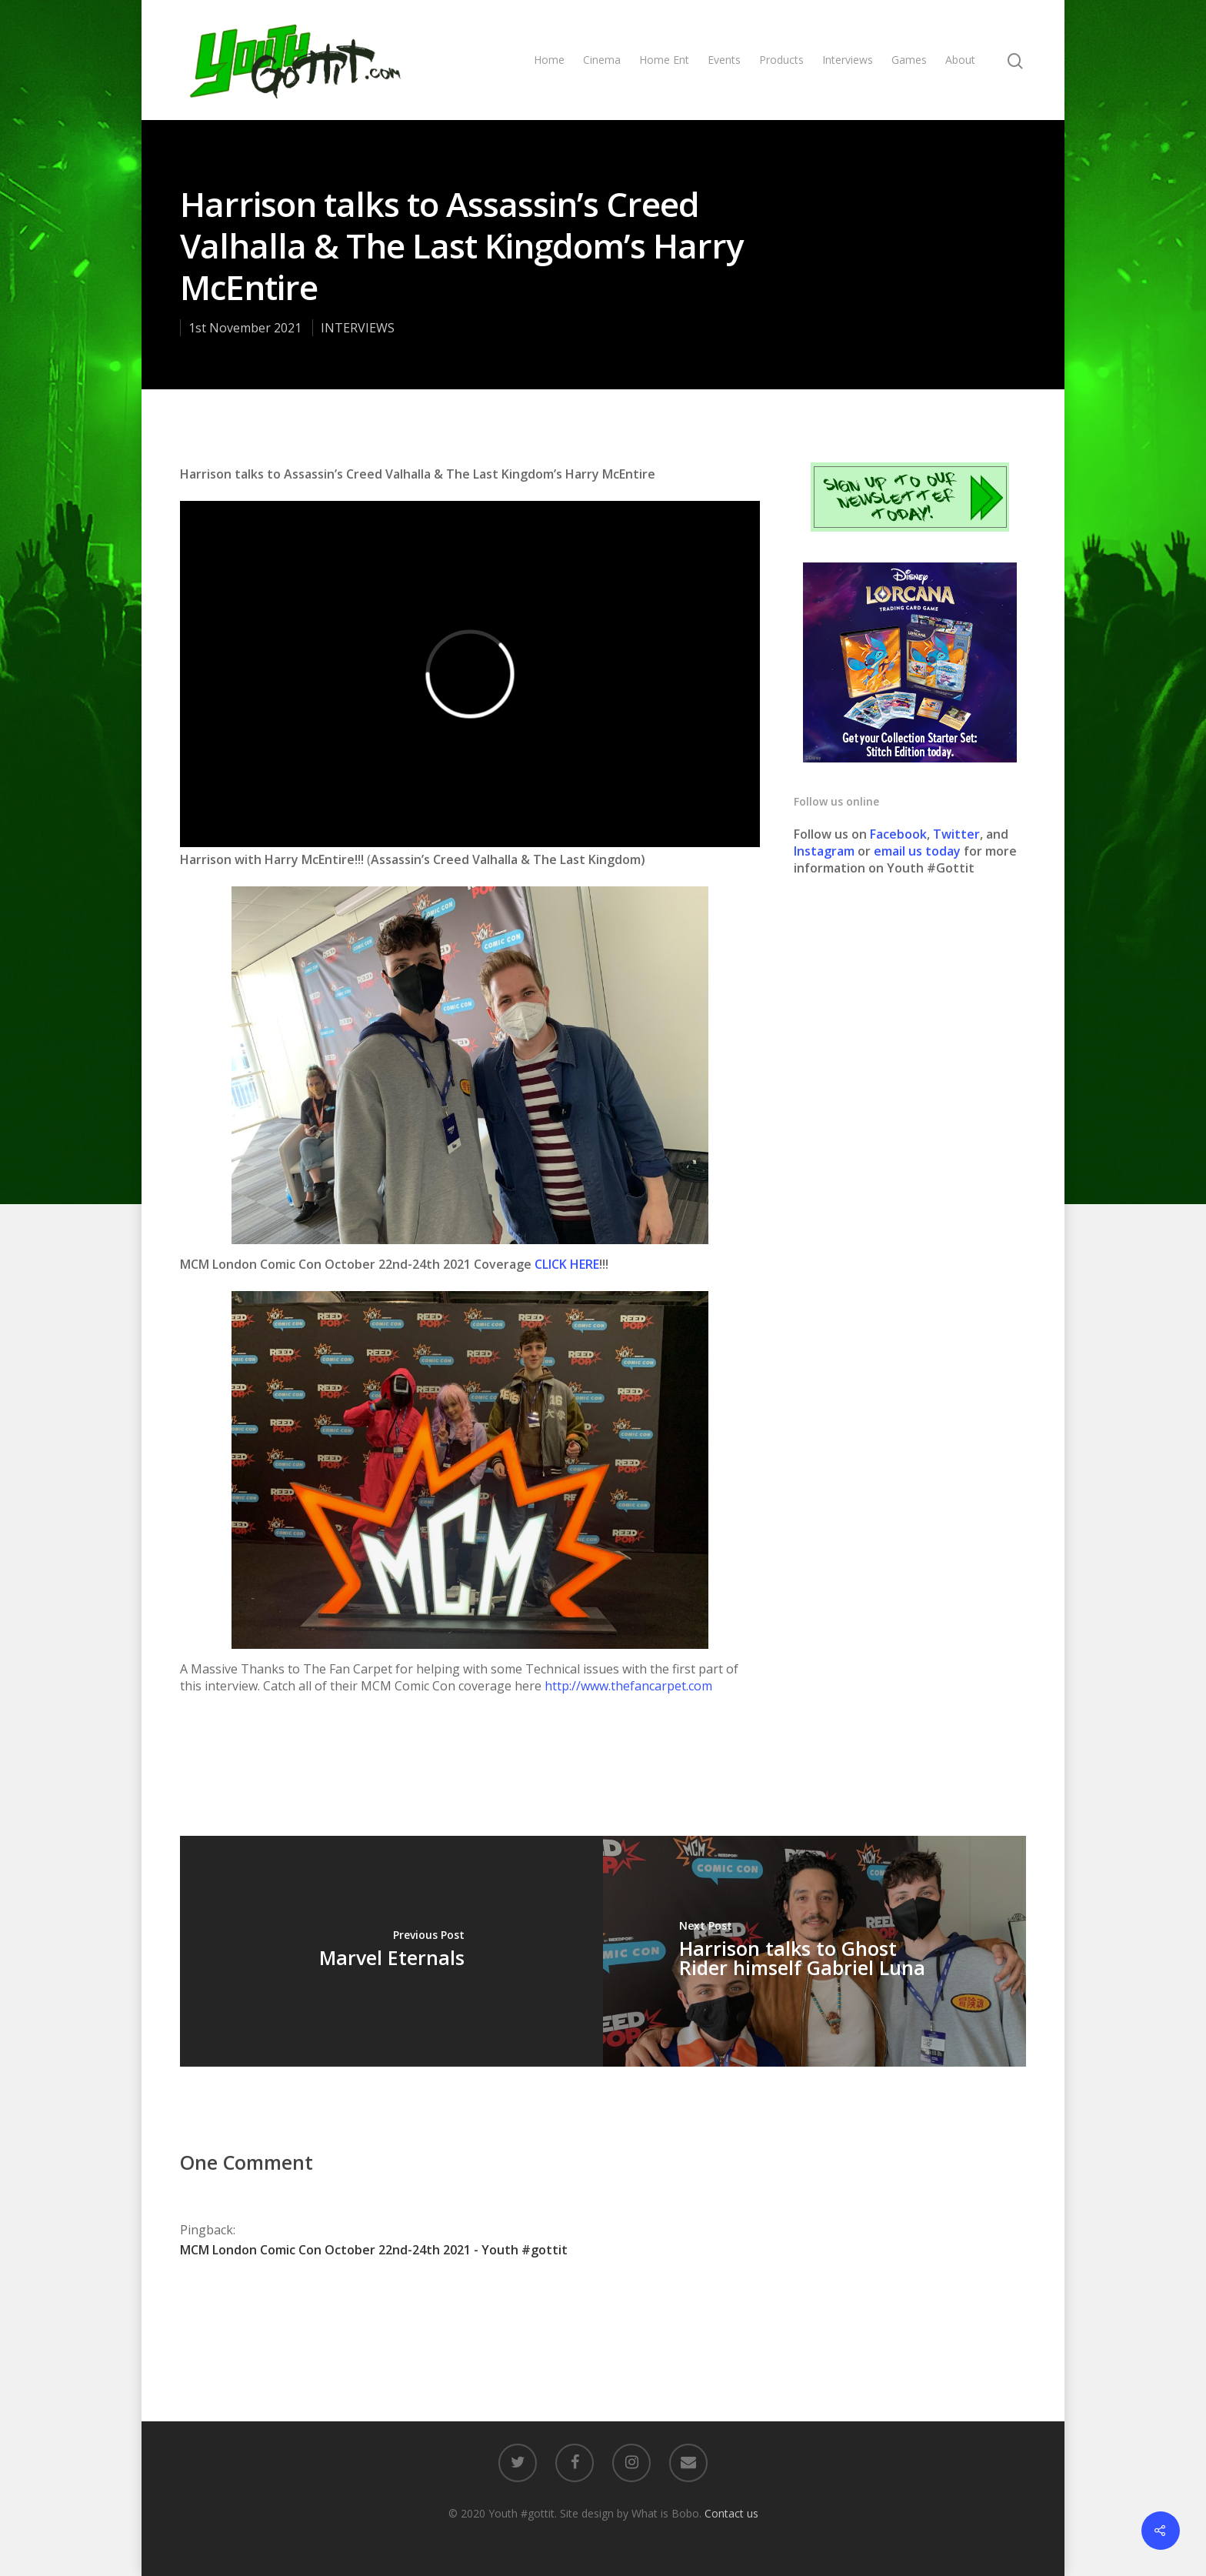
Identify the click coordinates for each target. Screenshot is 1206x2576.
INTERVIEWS (358, 327)
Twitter (956, 834)
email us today (917, 851)
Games (909, 59)
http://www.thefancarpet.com (628, 1685)
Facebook (898, 834)
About (960, 59)
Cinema (602, 59)
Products (781, 59)
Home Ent (664, 59)
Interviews (847, 59)
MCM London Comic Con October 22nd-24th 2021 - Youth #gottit (374, 2249)
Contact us (731, 2513)
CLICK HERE (567, 1264)
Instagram (826, 851)
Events (724, 59)
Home (549, 59)
